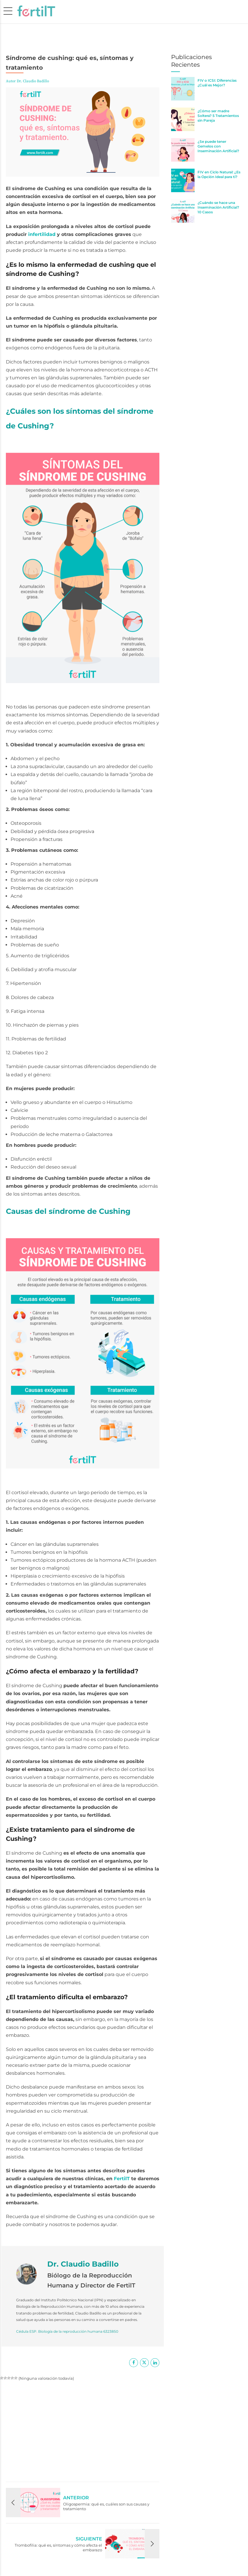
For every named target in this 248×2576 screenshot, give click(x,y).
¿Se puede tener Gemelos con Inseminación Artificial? (218, 146)
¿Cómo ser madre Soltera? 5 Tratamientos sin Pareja (218, 116)
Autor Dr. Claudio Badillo (27, 81)
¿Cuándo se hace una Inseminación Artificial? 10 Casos (218, 207)
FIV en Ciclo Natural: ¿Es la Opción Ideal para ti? (219, 174)
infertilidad (41, 234)
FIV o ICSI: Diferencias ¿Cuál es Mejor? (217, 82)
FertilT (122, 2178)
